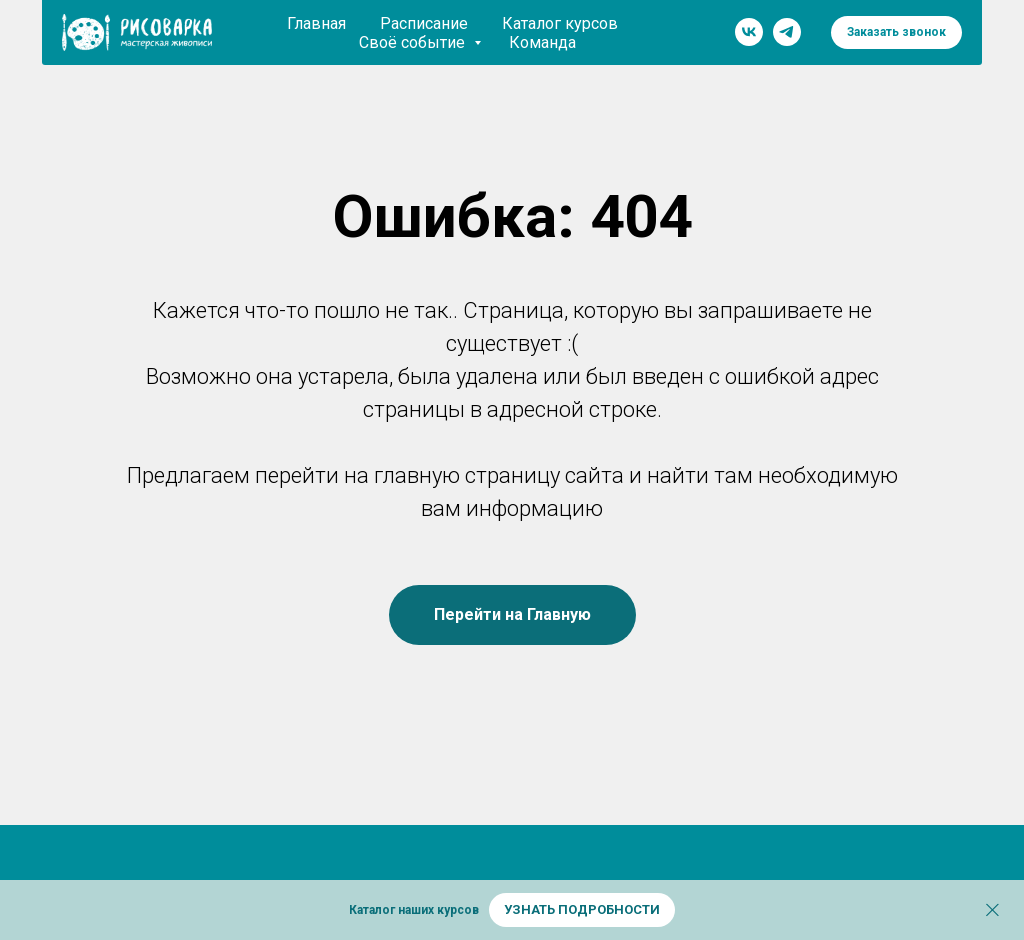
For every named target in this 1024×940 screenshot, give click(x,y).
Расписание (424, 23)
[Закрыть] (992, 910)
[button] (896, 33)
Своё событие (414, 42)
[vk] (749, 32)
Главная (316, 23)
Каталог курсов (560, 23)
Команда (542, 42)
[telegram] (787, 32)
